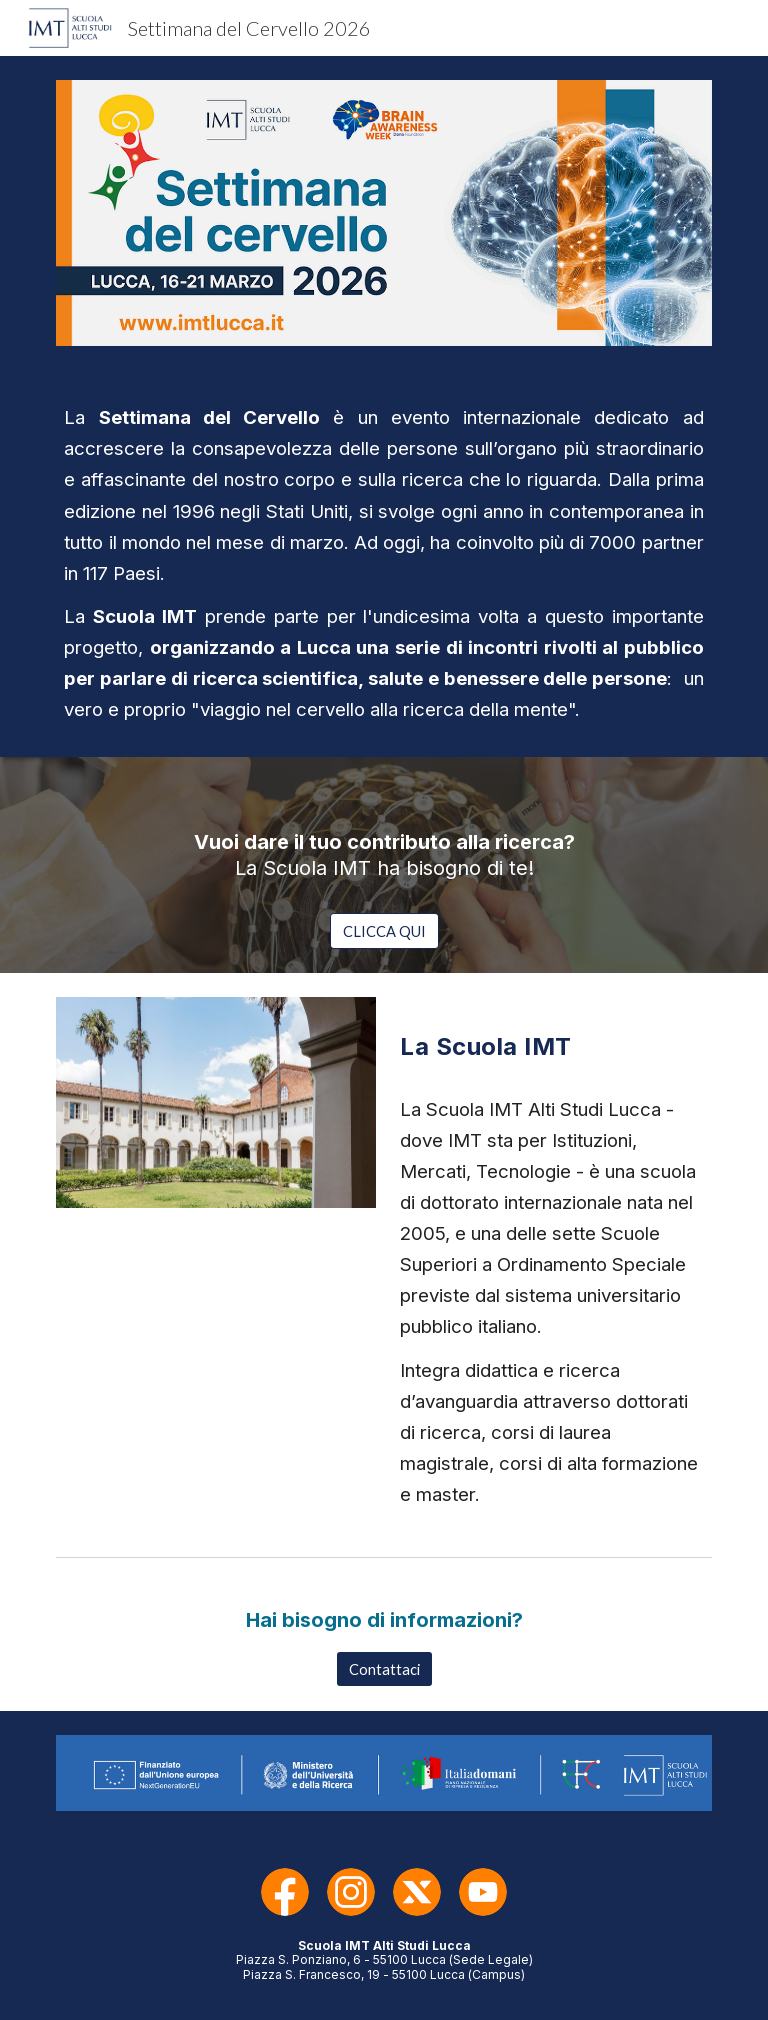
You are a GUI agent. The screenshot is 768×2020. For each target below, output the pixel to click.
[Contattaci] (384, 1669)
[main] (383, 563)
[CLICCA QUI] (384, 931)
